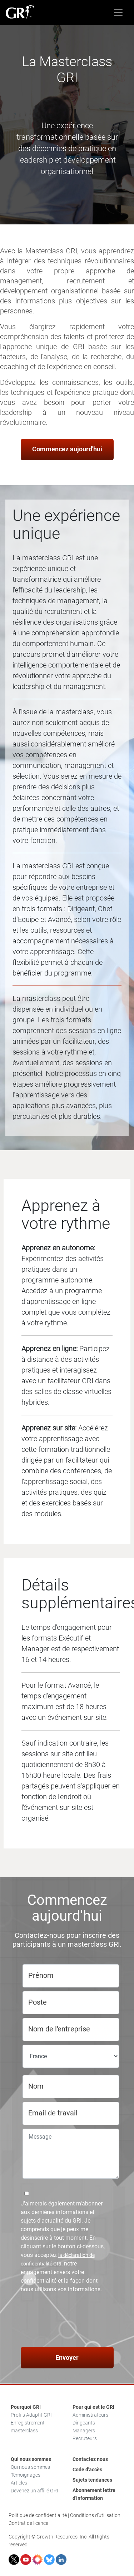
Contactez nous (90, 2459)
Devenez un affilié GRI (34, 2490)
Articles (19, 2483)
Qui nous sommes (31, 2459)
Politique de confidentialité (38, 2515)
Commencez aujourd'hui (67, 449)
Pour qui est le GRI (93, 2407)
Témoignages (25, 2475)
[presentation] (68, 2321)
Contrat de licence (28, 2523)
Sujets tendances (92, 2480)
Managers (84, 2430)
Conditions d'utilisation (95, 2515)
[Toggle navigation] (118, 12)
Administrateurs (90, 2415)
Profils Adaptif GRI (31, 2415)
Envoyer (67, 2357)
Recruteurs (85, 2438)
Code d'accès (87, 2469)
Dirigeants (84, 2423)
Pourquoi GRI (26, 2407)
